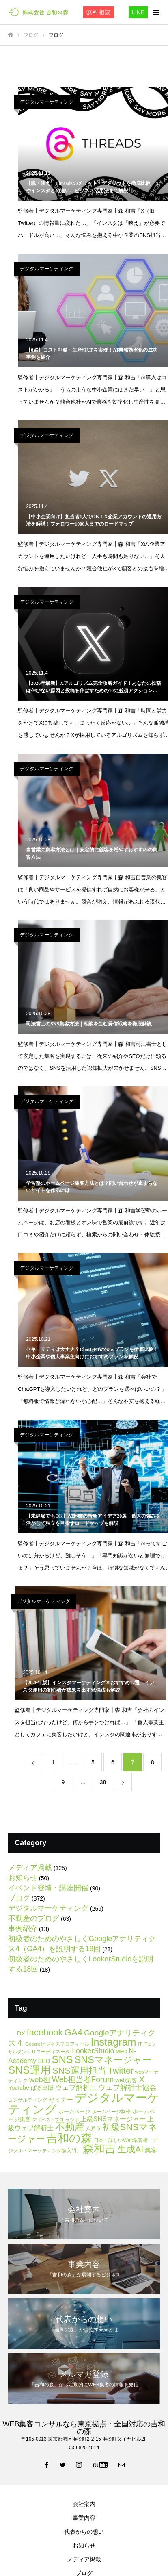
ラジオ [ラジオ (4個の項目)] (72, 2119)
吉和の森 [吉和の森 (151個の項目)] (69, 2137)
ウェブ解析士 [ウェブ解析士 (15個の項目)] (76, 2088)
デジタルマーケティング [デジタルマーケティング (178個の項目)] (83, 2103)
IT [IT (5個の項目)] (140, 2043)
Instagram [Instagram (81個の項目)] (113, 2042)
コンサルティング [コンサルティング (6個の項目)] (27, 2100)
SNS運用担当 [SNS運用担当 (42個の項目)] (79, 2071)
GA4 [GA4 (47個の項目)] (73, 2032)
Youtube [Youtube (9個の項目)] (18, 2088)
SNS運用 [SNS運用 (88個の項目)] (29, 2070)
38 (103, 1782)
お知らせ (22, 1878)
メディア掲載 (30, 1868)
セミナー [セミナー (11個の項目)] (61, 2099)
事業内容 (84, 2518)
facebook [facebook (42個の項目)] (45, 2032)
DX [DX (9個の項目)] (21, 2033)
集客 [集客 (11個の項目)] (151, 2150)
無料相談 (98, 12)
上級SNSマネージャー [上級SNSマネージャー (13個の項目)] (113, 2118)
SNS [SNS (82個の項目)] (62, 2059)
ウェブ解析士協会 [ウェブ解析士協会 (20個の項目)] (127, 2087)
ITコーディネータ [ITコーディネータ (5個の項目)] (51, 2051)
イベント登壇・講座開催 (48, 1888)
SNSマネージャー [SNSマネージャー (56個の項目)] (113, 2060)
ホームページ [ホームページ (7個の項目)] (74, 2112)
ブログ (19, 1898)
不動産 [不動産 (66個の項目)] (69, 2126)
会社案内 (84, 2504)
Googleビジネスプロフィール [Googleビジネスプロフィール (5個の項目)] (57, 2043)
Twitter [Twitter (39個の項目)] (121, 2071)
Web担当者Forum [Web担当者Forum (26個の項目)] (83, 2079)
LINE (138, 12)
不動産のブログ (33, 1918)
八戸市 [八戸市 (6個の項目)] (93, 2128)
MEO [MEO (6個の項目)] (121, 2052)
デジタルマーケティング (46, 102)
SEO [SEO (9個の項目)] (44, 2061)
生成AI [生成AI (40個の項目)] (130, 2149)
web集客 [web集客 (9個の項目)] (126, 2080)
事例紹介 (22, 1928)
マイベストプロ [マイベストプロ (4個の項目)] (48, 2119)
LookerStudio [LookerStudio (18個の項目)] (93, 2051)
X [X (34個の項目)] (141, 2079)
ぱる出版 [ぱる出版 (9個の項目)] (42, 2088)
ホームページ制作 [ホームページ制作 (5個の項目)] (111, 2111)
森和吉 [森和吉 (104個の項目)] (99, 2149)
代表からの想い (84, 2531)
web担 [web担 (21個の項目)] (39, 2079)
